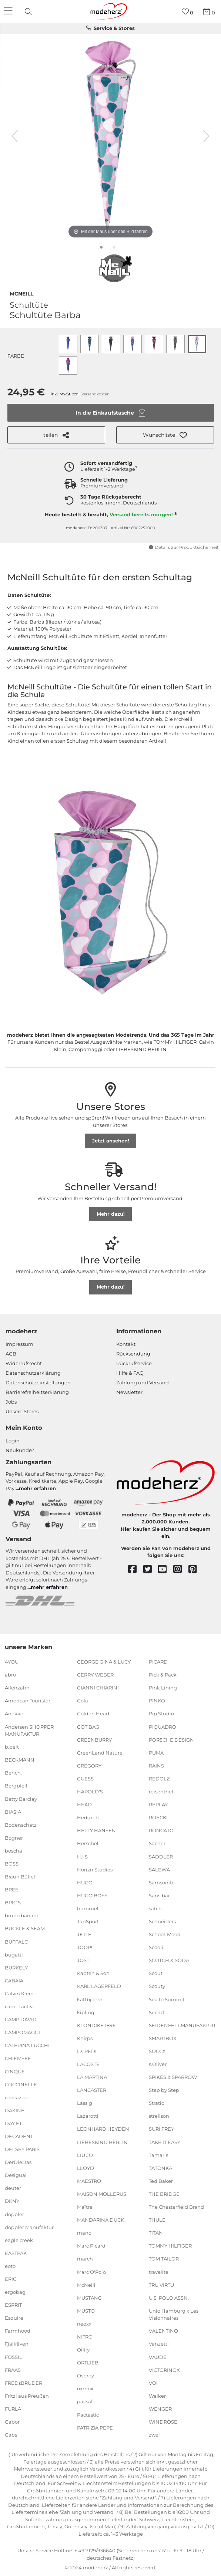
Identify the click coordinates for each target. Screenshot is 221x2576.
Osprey (85, 2376)
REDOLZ (159, 1779)
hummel (87, 1908)
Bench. (13, 1773)
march (85, 2259)
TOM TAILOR (164, 2259)
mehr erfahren (37, 1488)
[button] (165, 434)
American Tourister (27, 1701)
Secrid (156, 2012)
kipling (85, 2012)
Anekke (14, 1713)
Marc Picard (91, 2246)
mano (84, 2233)
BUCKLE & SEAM (25, 1928)
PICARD (158, 1662)
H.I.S (82, 1856)
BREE (12, 1890)
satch (155, 1908)
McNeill (21, 292)
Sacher (157, 1843)
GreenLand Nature (100, 1753)
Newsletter (129, 1392)
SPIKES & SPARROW (173, 2077)
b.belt (12, 1747)
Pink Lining (163, 1688)
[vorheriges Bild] (15, 136)
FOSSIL (13, 2357)
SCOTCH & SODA (169, 1960)
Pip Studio (161, 1713)
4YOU (12, 1662)
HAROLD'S (90, 1792)
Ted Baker (161, 2181)
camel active (20, 2006)
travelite (158, 2272)
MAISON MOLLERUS (101, 2194)
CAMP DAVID (21, 2019)
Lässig (84, 2103)
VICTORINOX (164, 2370)
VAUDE (158, 2357)
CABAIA (14, 1981)
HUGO (85, 1882)
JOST (83, 1960)
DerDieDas (18, 2162)
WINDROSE (163, 2422)
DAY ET (13, 2123)
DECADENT (19, 2136)
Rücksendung (133, 1354)
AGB (11, 1354)
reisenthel (161, 1792)
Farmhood (17, 2331)
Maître (85, 2207)
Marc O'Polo (91, 2272)
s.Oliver (158, 2064)
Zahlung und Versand (142, 1382)
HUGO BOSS (92, 1895)
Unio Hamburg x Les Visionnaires (173, 2314)
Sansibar (159, 1895)
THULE (157, 2220)
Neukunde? (20, 1450)
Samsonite (162, 1882)
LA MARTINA (92, 2077)
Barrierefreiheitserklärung (37, 1392)
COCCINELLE (21, 2084)
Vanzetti (159, 2344)
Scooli (156, 1947)
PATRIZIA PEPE (95, 2427)
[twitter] (150, 1569)
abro (10, 1675)
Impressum (19, 1344)
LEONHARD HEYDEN (103, 2129)
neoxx (84, 2324)
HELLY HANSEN (96, 1830)
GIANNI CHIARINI (98, 1688)
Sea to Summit (167, 1999)
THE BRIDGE (164, 2194)
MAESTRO (89, 2181)
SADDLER (161, 1856)
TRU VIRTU (161, 2285)
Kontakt (125, 1344)
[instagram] (180, 1569)
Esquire (14, 2318)
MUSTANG (89, 2298)
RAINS (156, 1766)
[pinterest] (196, 1569)
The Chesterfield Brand (176, 2207)
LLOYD (85, 2168)
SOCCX (157, 2051)
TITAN (156, 2233)
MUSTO (86, 2311)
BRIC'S (13, 1902)
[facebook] (135, 1569)
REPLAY (158, 1804)
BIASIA (13, 1811)
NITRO (85, 2337)
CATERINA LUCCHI (27, 2045)
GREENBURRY (94, 1739)
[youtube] (165, 1569)
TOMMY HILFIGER (170, 2246)
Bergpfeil (16, 1786)
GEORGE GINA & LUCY (104, 1662)
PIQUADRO (162, 1726)
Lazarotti (87, 2116)
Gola (82, 1701)
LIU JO (85, 2155)
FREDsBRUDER (23, 2383)
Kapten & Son (93, 1973)
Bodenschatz (21, 1825)
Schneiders (162, 1921)
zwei (154, 2435)
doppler (14, 2214)
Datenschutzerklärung (33, 1373)
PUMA (156, 1753)
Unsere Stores (22, 1411)
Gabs (11, 2435)
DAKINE (14, 2110)
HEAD (84, 1804)
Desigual (16, 2175)
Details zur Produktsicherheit (183, 547)
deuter (13, 2188)
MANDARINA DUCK (100, 2220)
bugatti (14, 1954)
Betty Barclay (21, 1799)
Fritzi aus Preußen (27, 2396)
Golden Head (93, 1713)
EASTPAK (16, 2253)
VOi (153, 2383)
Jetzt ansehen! (110, 1141)
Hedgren (88, 1817)
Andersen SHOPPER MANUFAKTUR (29, 1730)
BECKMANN (19, 1760)
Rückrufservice (134, 1363)
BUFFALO (17, 1941)
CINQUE (15, 2071)
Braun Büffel (20, 1877)
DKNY (12, 2201)
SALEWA (159, 1869)
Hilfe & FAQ (130, 1373)
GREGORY (89, 1766)
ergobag (15, 2292)
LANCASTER (91, 2090)
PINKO (157, 1701)
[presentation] (29, 11)
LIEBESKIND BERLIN (102, 2142)
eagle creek (19, 2240)
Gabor (12, 2422)
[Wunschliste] (187, 12)
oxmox (85, 2388)
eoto (10, 2266)
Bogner (14, 1838)
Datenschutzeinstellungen (38, 1382)
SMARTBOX (163, 2038)
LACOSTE (88, 2064)
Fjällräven (17, 2344)
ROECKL (159, 1817)
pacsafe (86, 2401)
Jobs (11, 1402)
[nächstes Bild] (206, 136)
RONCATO (161, 1830)
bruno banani (21, 1915)
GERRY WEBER (95, 1675)
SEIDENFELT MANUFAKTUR (182, 2025)
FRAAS (13, 2370)
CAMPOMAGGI (22, 2032)
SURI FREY (161, 2129)
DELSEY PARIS (22, 2149)
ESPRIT (13, 2305)
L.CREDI (87, 2051)
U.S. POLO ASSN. (169, 2298)
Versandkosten (95, 394)
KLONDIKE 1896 (96, 2025)
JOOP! (84, 1947)
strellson (159, 2116)
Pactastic (88, 2414)
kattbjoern (90, 1999)
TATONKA (160, 2168)
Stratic (156, 2103)
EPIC (10, 2279)
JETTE (84, 1934)
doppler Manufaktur (29, 2227)
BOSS (12, 1864)
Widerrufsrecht (24, 1363)
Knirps (85, 2038)
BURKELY (16, 1968)
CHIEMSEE (18, 2058)
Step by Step (164, 2090)
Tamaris (158, 2155)
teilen (56, 435)
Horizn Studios (95, 1869)
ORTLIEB (87, 2363)
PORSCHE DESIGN (171, 1739)
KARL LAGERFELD (99, 1986)
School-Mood (165, 1934)
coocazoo (16, 2097)
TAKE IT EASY (164, 2142)
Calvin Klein (19, 1993)
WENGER (160, 2409)
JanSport (88, 1921)
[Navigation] (9, 11)
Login (13, 1441)
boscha (13, 1851)
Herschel (87, 1843)
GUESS (85, 1779)
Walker (157, 2396)
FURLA (13, 2409)
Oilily (83, 2350)
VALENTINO (163, 2331)
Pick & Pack (163, 1675)
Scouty (157, 1986)
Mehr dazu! (111, 1214)
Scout (156, 1973)
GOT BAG (88, 1726)
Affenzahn (17, 1688)
